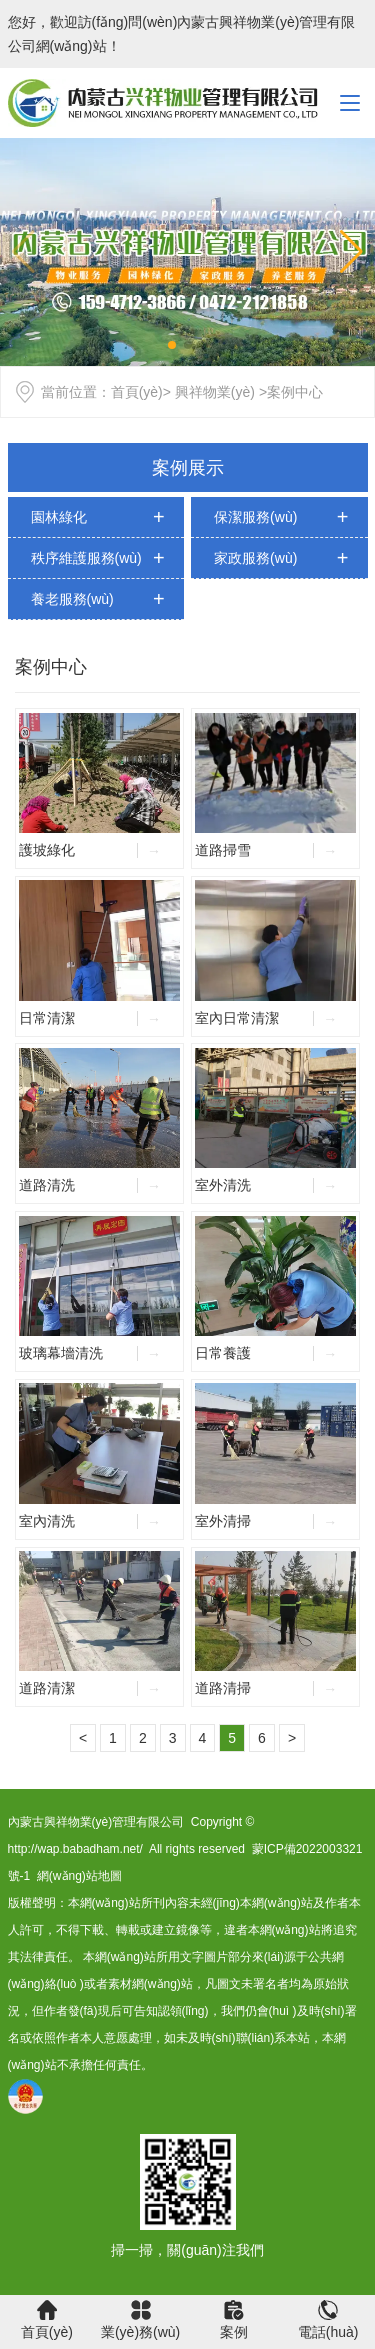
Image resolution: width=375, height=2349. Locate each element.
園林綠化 (59, 517)
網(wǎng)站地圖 (79, 1876)
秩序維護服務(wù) (86, 558)
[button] (351, 252)
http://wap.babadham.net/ (75, 1849)
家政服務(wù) (255, 558)
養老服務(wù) (72, 599)
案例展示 (188, 468)
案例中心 (51, 667)
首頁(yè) (137, 392)
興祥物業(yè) (215, 392)
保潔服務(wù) (255, 517)
